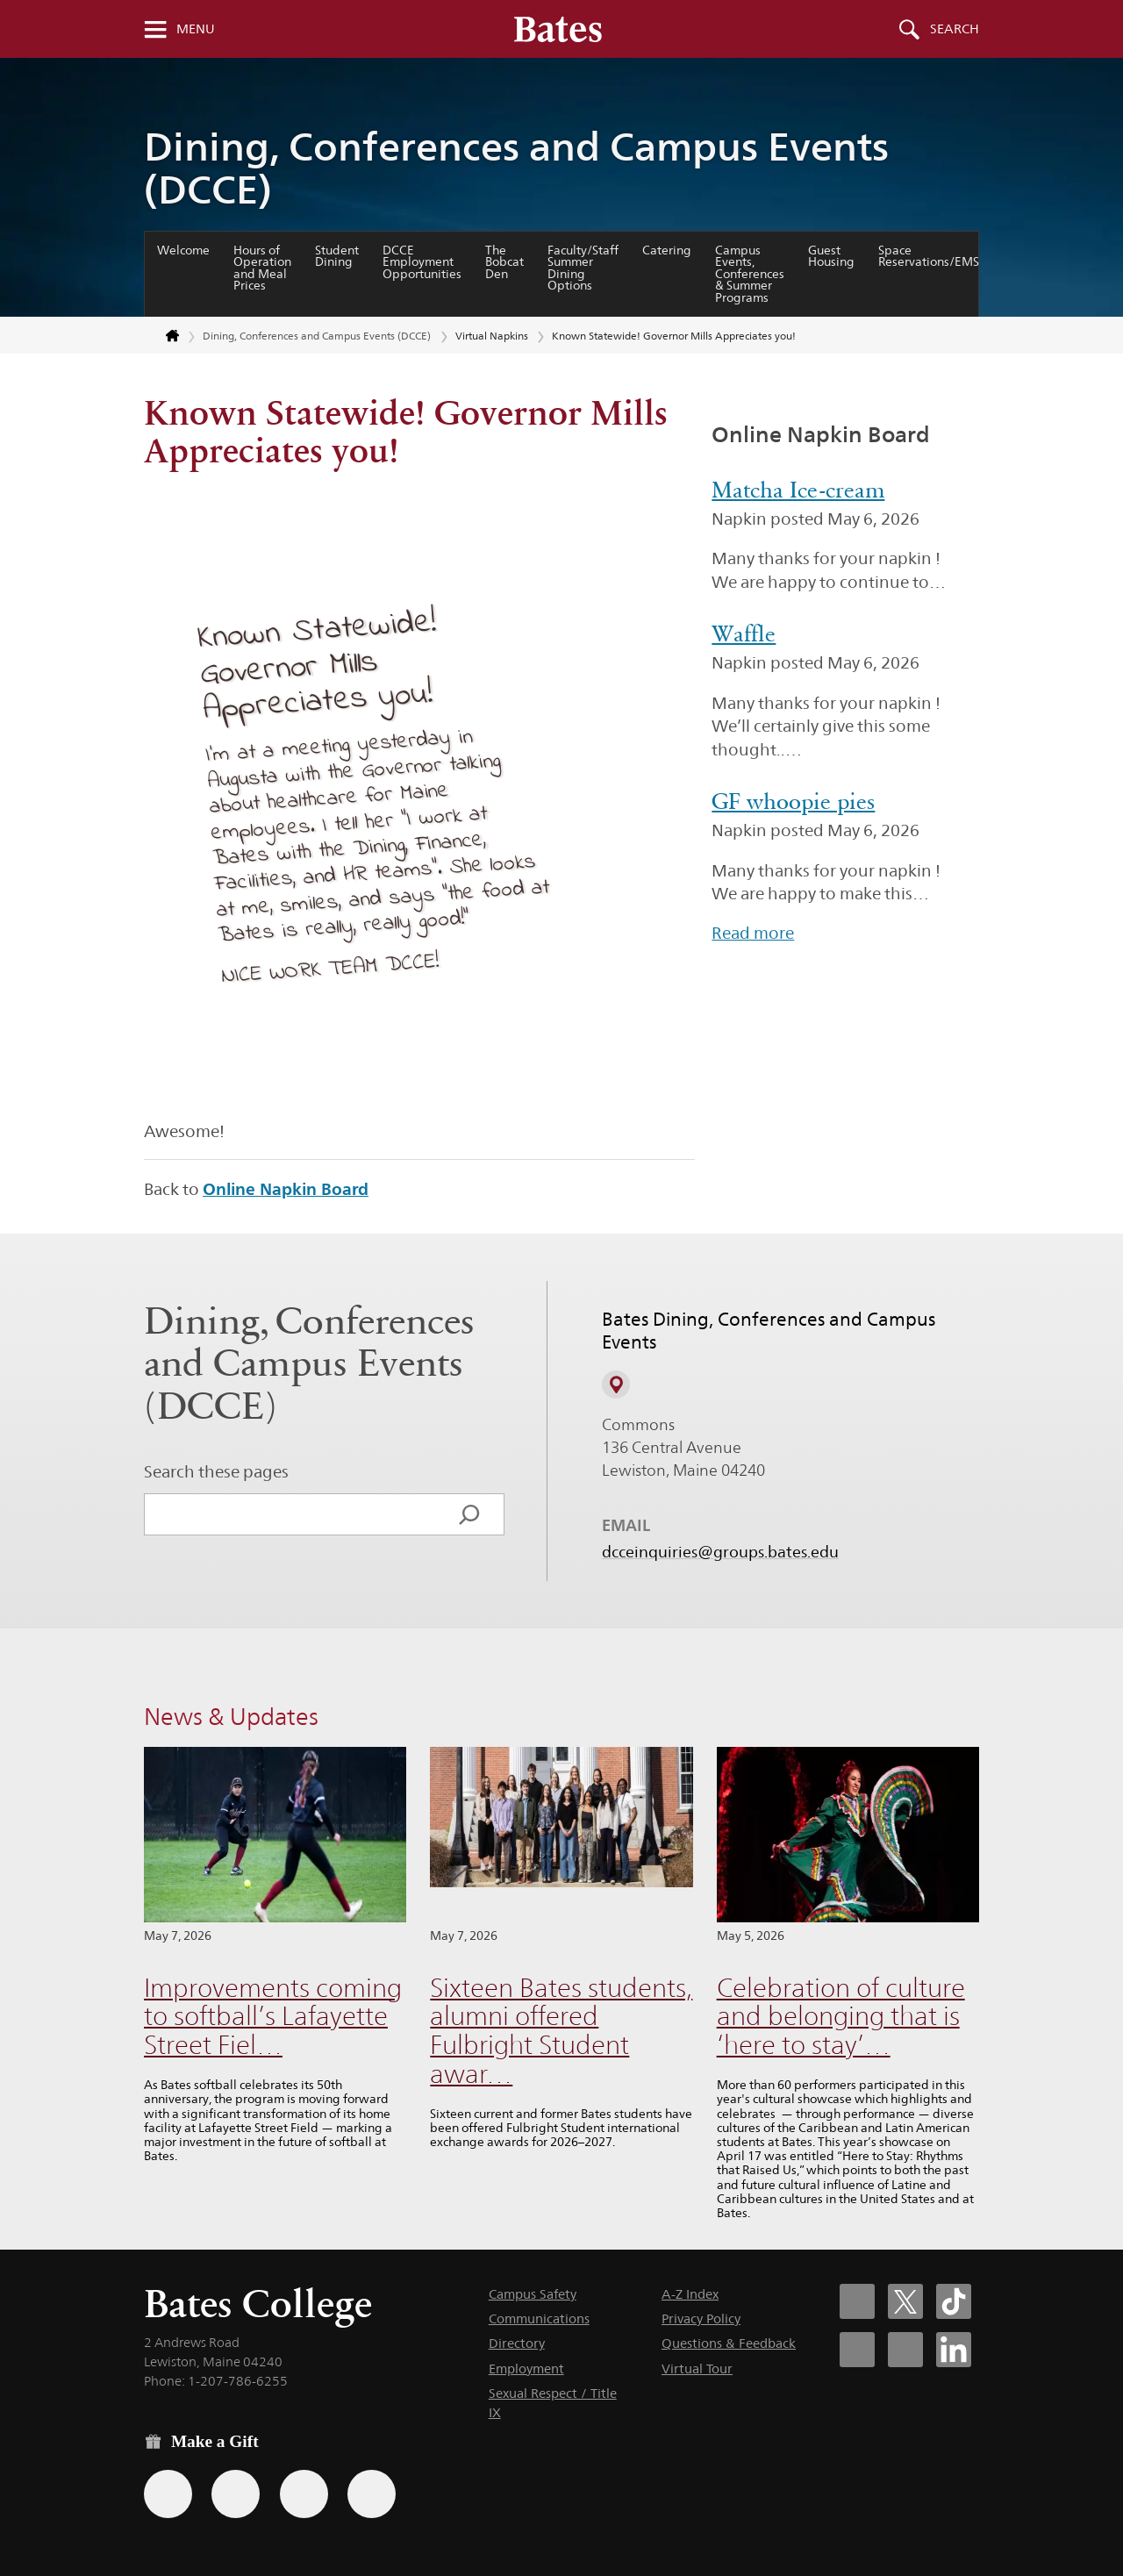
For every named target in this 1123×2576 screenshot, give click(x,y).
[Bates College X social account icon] (905, 2301)
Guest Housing (831, 256)
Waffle (744, 634)
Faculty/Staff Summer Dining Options (583, 268)
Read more (753, 932)
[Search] (469, 1514)
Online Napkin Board (285, 1189)
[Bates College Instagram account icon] (857, 2349)
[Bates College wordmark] (558, 29)
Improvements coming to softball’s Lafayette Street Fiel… (273, 2016)
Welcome (183, 250)
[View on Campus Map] (616, 1384)
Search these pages (216, 1471)
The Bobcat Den (504, 262)
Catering (666, 250)
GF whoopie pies (793, 801)
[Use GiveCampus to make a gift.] (371, 2494)
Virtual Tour (697, 2368)
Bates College (258, 2303)
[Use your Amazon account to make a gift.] (235, 2494)
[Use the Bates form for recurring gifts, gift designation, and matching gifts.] (168, 2494)
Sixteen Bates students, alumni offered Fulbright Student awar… (561, 2030)
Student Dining (337, 256)
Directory (517, 2343)
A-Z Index (690, 2293)
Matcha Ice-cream (798, 490)
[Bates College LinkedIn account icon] (953, 2349)
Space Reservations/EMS (928, 256)
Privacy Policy (701, 2318)
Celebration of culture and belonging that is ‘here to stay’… (841, 2016)
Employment (526, 2368)
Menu (195, 29)
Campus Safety (532, 2293)
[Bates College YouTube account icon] (905, 2349)
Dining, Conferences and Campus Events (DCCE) (516, 168)
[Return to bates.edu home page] (162, 337)
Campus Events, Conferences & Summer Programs (749, 273)
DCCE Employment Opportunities (422, 262)
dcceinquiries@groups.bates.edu (720, 1551)
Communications (539, 2318)
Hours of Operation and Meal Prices (262, 268)
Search (954, 29)
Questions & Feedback (729, 2343)
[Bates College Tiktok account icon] (953, 2301)
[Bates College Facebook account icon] (857, 2301)
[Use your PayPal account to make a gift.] (304, 2494)
